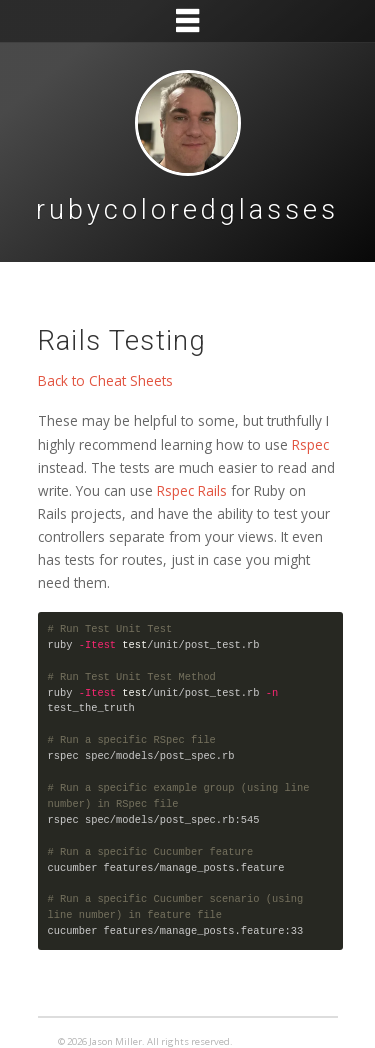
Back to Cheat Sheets (105, 380)
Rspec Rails (192, 490)
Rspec (310, 444)
